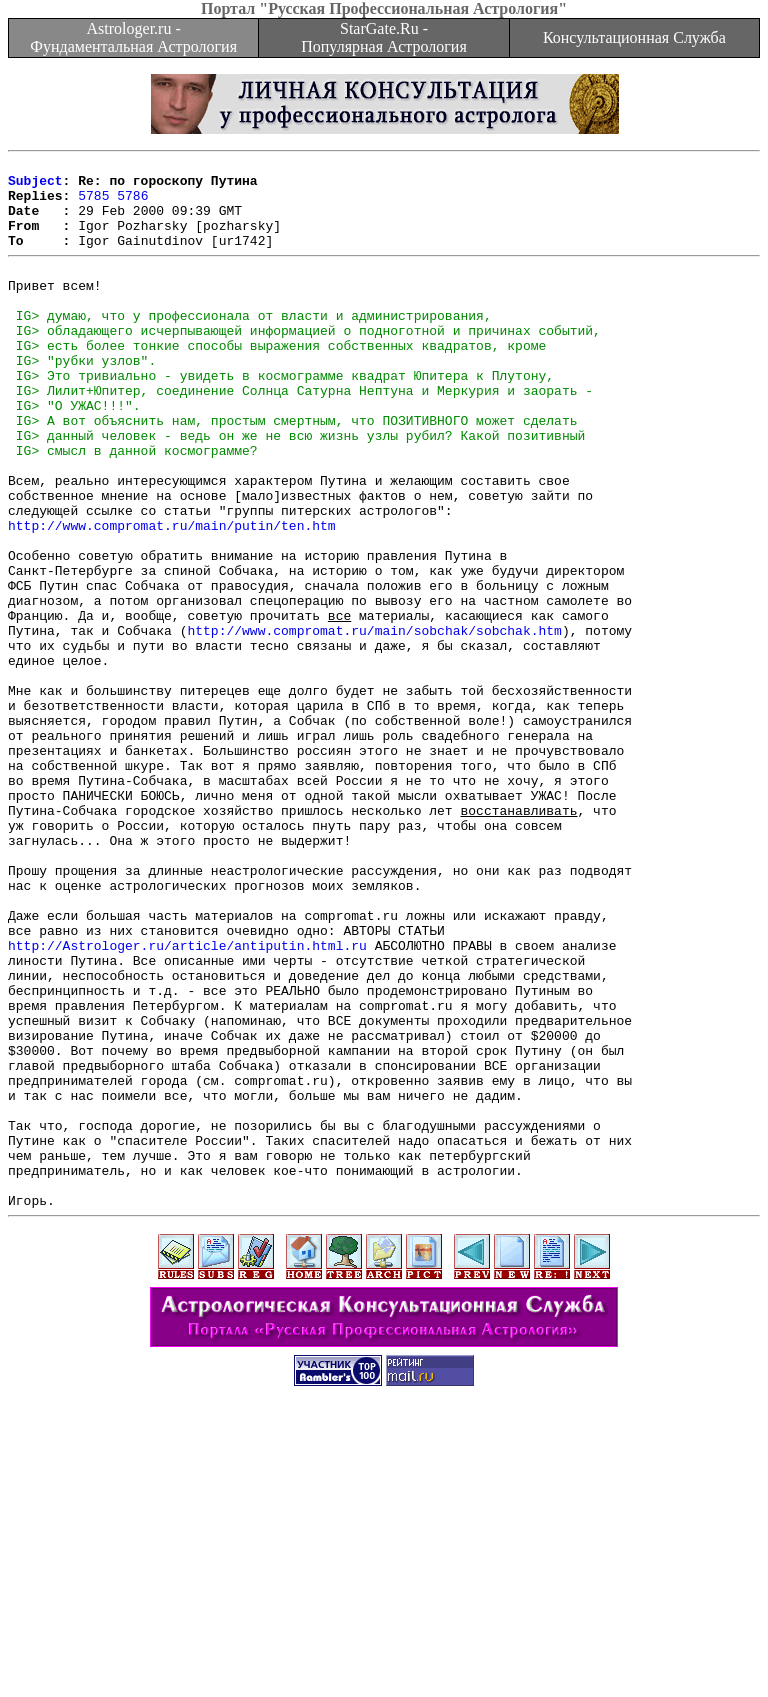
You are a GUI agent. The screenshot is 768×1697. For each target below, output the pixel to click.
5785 (93, 204)
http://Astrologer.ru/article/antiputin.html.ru (187, 1101)
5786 (132, 204)
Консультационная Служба (634, 37)
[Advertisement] (384, 1652)
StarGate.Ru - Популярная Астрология (383, 37)
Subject (35, 186)
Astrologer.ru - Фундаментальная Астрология (133, 37)
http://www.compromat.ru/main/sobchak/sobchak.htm (374, 723)
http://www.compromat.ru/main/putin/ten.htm (172, 597)
